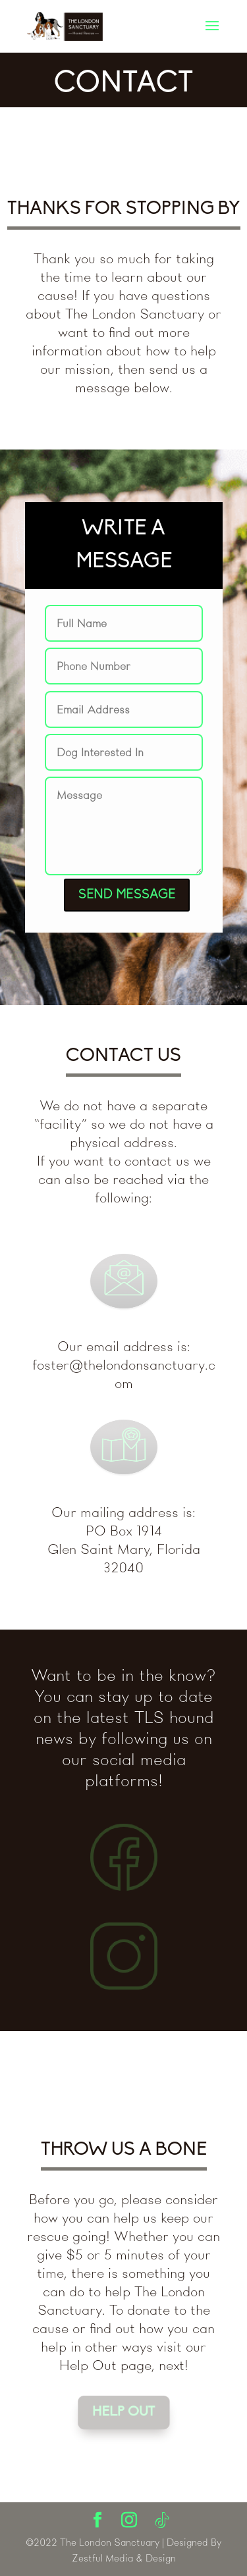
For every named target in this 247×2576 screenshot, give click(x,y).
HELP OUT (123, 2412)
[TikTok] (162, 2521)
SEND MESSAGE (126, 895)
